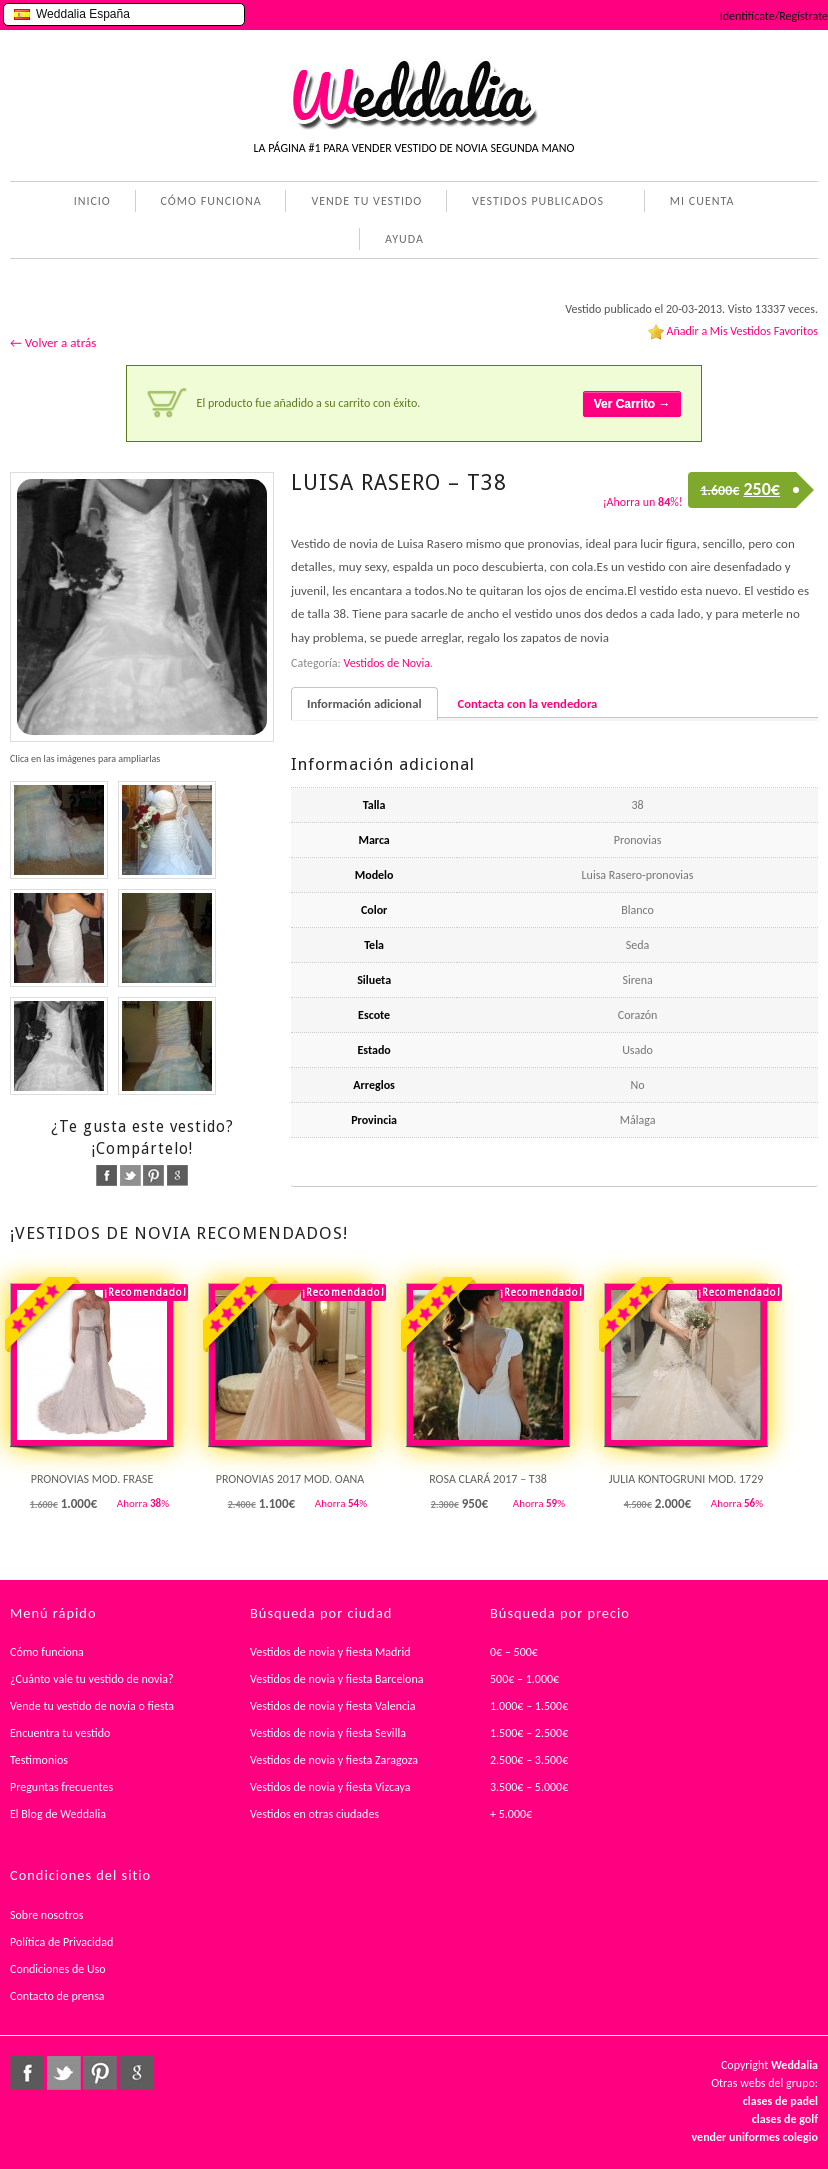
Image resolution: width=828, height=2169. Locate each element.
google (177, 1175)
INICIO (92, 201)
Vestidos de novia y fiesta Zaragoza (334, 1760)
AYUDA (400, 241)
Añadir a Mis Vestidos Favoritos (742, 331)
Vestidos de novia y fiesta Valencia (333, 1706)
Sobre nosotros (47, 1915)
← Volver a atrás (53, 342)
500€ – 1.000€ (524, 1679)
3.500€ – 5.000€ (529, 1787)
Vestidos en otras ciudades (314, 1814)
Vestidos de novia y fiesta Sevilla (328, 1733)
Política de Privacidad (61, 1942)
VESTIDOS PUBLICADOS (534, 203)
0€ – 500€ (514, 1652)
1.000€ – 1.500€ (529, 1706)
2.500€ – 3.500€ (529, 1760)
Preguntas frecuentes (61, 1787)
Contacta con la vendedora (528, 703)
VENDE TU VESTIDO (366, 201)
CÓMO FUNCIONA (211, 201)
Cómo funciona (47, 1652)
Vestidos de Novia (387, 663)
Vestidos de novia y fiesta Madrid (330, 1652)
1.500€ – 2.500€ (529, 1733)
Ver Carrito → (632, 404)
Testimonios (39, 1760)
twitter (130, 1175)
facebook (106, 1175)
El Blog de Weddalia (58, 1814)
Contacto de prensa (57, 1996)
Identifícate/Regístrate (774, 16)
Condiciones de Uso (58, 1969)
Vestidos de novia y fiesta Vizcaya (330, 1787)
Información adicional (364, 703)
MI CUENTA (698, 203)
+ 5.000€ (511, 1814)
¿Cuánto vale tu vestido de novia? (92, 1679)
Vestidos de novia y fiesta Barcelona (337, 1679)
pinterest (153, 1175)
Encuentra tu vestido (60, 1733)
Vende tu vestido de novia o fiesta (92, 1706)
